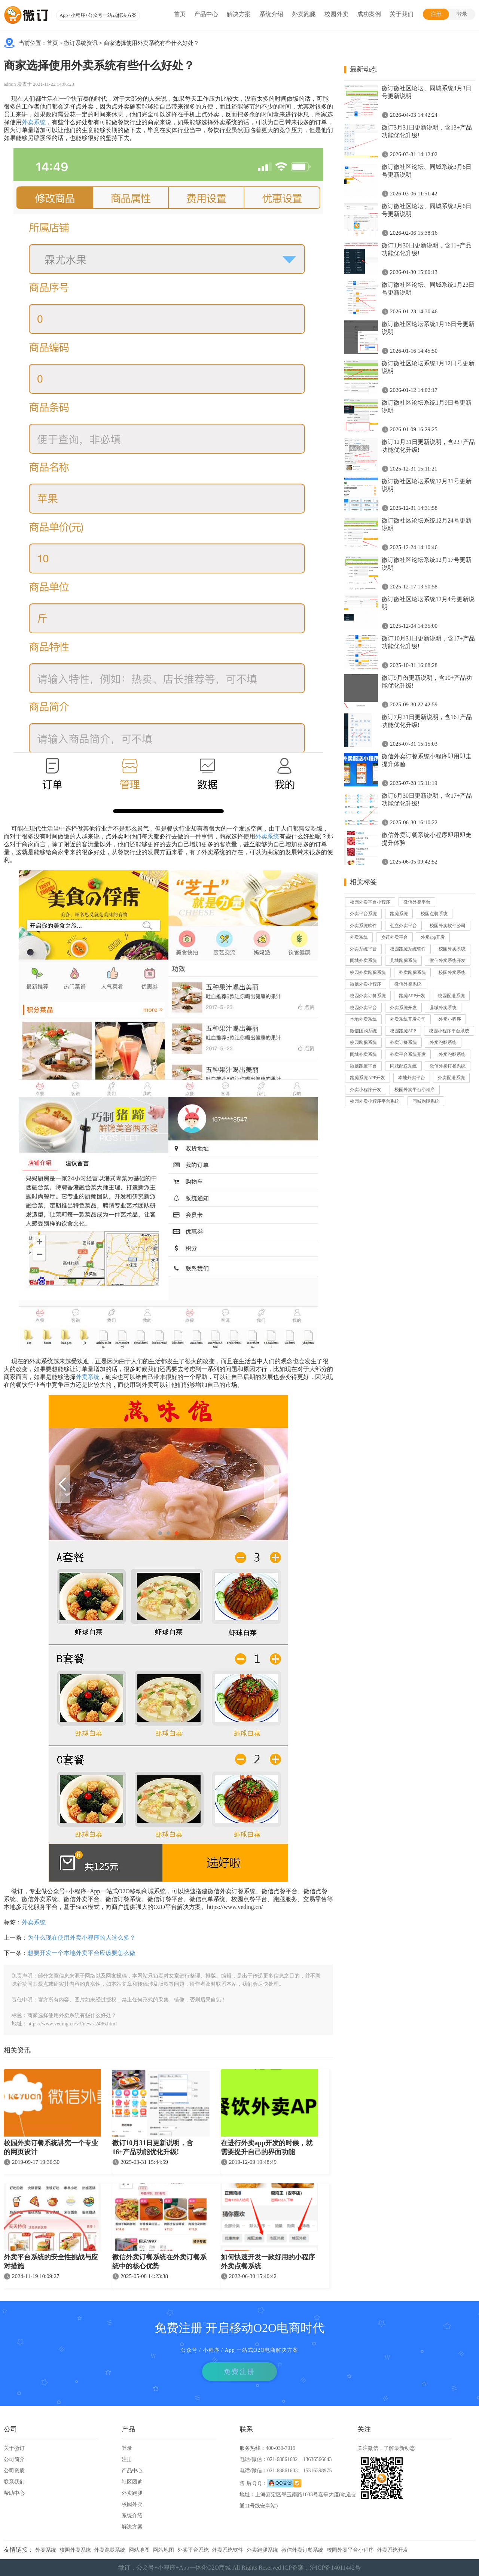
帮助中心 (14, 2493)
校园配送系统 (451, 995)
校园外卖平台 (363, 1007)
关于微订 (14, 2448)
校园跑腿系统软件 (408, 948)
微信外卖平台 (416, 902)
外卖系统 (34, 122)
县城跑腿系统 (403, 960)
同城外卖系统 (363, 960)
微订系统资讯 (81, 43)
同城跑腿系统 (425, 1101)
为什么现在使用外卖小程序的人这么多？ (81, 1937)
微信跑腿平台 (363, 1066)
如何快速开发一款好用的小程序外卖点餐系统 (268, 2261)
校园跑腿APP (403, 1030)
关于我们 (402, 14)
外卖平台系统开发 (408, 1054)
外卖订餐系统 (403, 1042)
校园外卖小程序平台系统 (374, 1101)
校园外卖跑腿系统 (368, 972)
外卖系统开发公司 (408, 1019)
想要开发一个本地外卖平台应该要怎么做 (81, 1953)
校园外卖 (336, 14)
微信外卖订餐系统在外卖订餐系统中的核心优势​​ (159, 2261)
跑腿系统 (399, 913)
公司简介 (14, 2459)
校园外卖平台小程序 (370, 902)
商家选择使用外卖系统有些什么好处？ (151, 43)
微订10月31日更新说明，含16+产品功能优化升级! (152, 2147)
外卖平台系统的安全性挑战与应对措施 (51, 2261)
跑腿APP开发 (412, 995)
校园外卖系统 (452, 948)
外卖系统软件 (363, 925)
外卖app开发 (433, 937)
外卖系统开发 (403, 1007)
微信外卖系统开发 (448, 960)
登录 (462, 14)
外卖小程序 (450, 1019)
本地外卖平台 (411, 1077)
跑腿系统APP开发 (367, 1077)
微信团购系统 (363, 1030)
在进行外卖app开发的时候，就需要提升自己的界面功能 (266, 2147)
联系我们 (14, 2482)
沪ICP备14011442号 (335, 2567)
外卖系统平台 (363, 948)
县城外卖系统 (443, 1007)
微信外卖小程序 (365, 984)
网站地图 (139, 2550)
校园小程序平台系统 (449, 1030)
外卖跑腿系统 (412, 972)
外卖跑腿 (304, 14)
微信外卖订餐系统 (448, 1066)
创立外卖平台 (403, 925)
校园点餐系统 (434, 913)
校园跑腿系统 (363, 1042)
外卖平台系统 (363, 913)
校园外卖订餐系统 (368, 995)
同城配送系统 (403, 1066)
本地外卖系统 (363, 1019)
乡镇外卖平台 (394, 937)
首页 (180, 14)
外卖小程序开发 (365, 1089)
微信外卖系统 (407, 984)
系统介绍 (271, 14)
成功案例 (369, 14)
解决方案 (239, 14)
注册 (436, 14)
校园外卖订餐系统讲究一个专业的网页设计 (51, 2147)
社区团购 (132, 2482)
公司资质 (14, 2470)
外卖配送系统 (451, 1077)
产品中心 (206, 14)
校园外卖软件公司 (448, 925)
